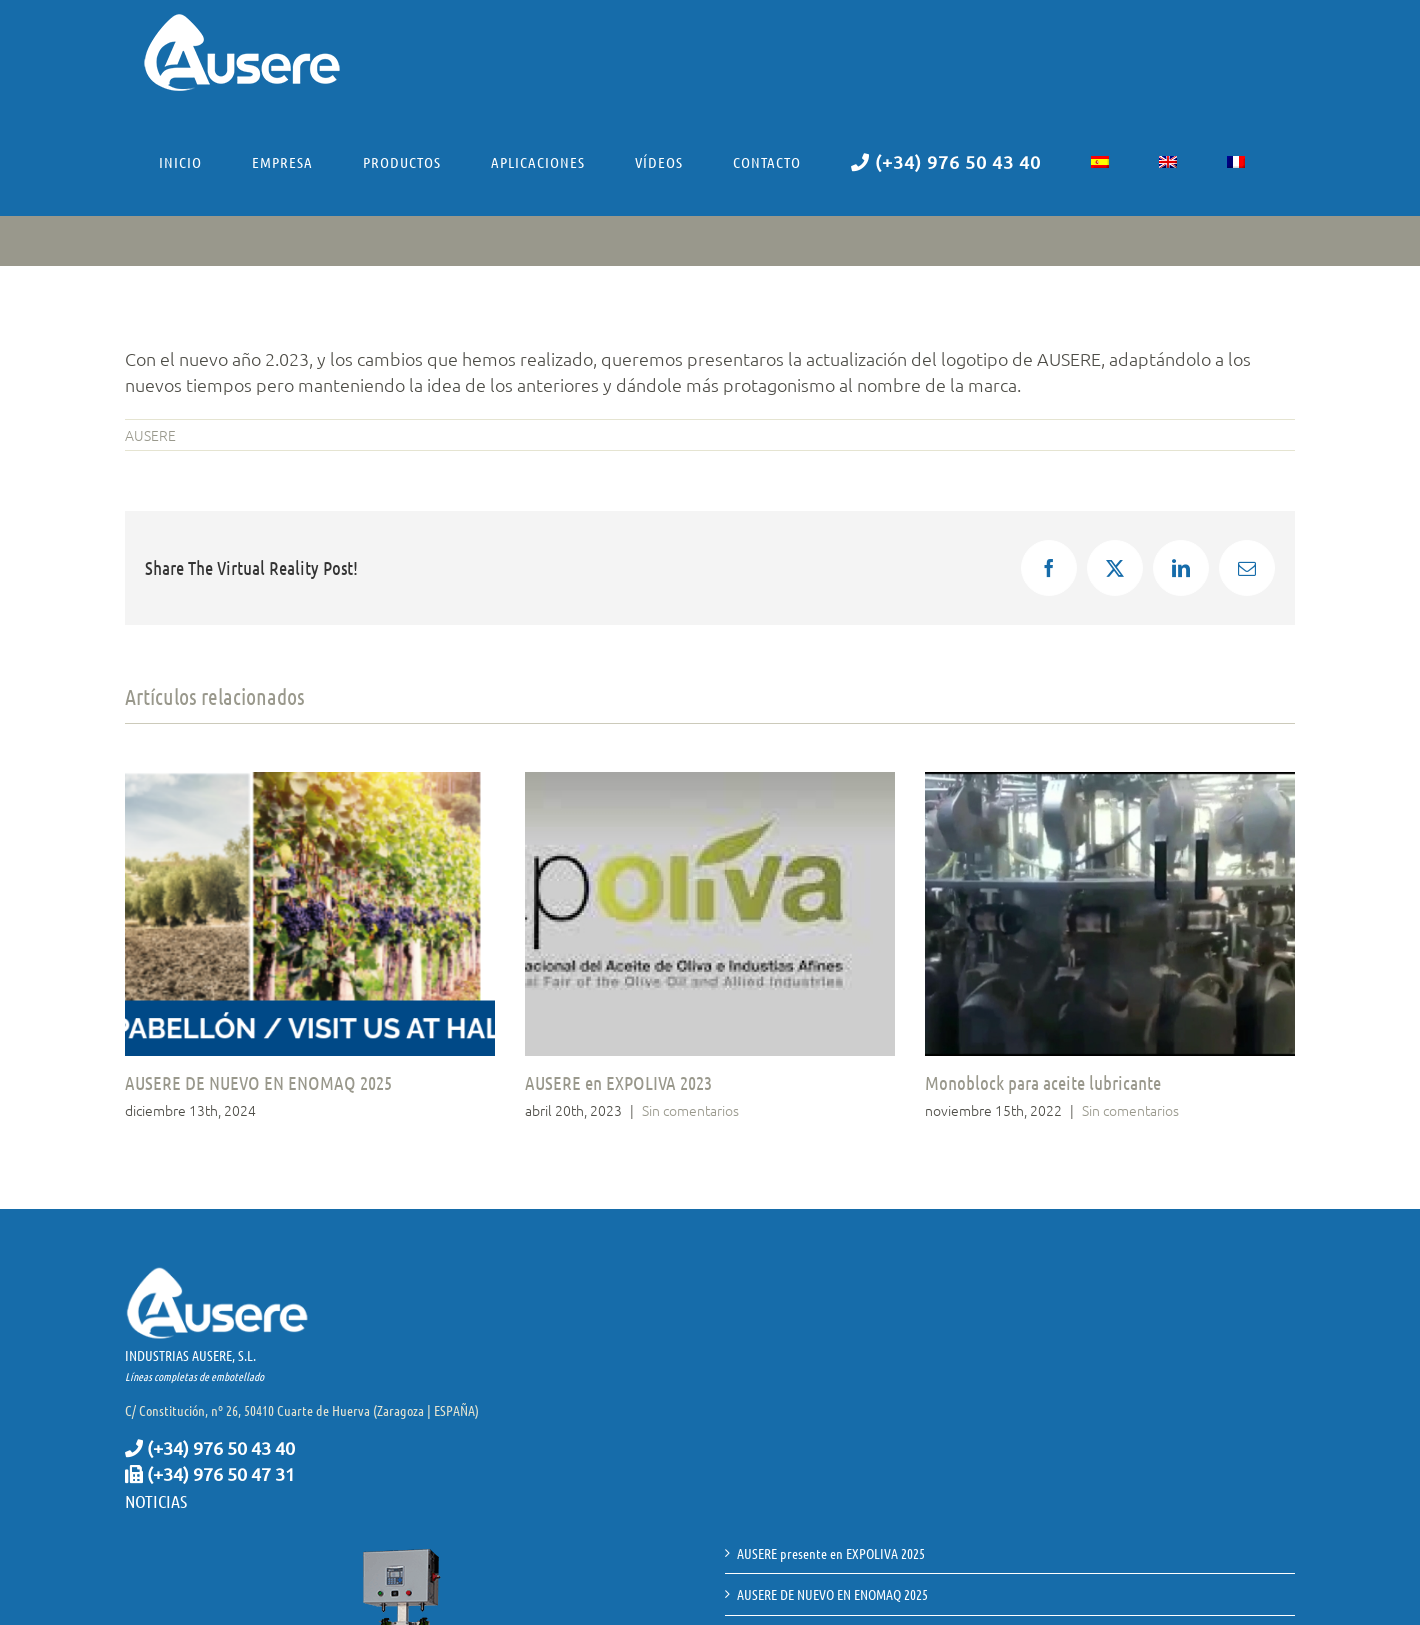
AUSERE (150, 435)
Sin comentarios (690, 1110)
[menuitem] (1100, 162)
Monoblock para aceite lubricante (1043, 1082)
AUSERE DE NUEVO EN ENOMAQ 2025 (258, 1082)
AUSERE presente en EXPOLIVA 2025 (831, 1553)
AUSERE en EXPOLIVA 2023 (618, 1082)
